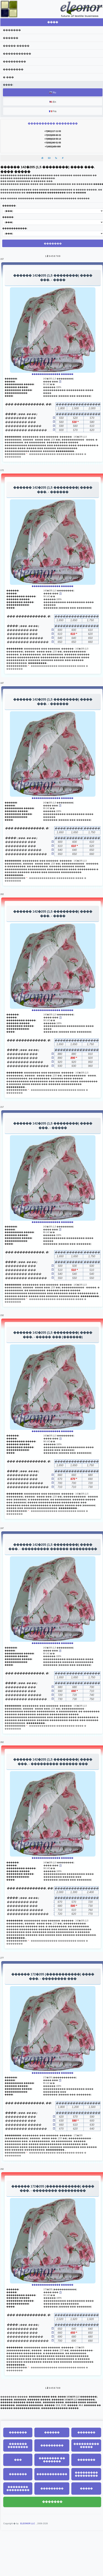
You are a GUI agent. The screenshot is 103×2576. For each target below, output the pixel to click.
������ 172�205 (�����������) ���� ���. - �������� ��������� (52, 2225)
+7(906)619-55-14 (52, 139)
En (52, 101)
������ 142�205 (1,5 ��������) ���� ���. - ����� (52, 1137)
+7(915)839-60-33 (52, 135)
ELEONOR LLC (27, 2565)
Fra (52, 111)
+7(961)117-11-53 (52, 131)
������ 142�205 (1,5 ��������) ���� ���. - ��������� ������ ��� (52, 1788)
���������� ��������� (46, 192)
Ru (52, 92)
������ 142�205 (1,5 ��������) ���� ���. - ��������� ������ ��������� (52, 1566)
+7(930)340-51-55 (52, 142)
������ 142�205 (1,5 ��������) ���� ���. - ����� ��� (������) (52, 1349)
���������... (66, 454)
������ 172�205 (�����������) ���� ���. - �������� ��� (52, 2008)
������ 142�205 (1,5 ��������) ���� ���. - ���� (52, 279)
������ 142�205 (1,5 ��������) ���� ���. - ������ (52, 493)
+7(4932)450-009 (53, 146)
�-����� (79, 192)
